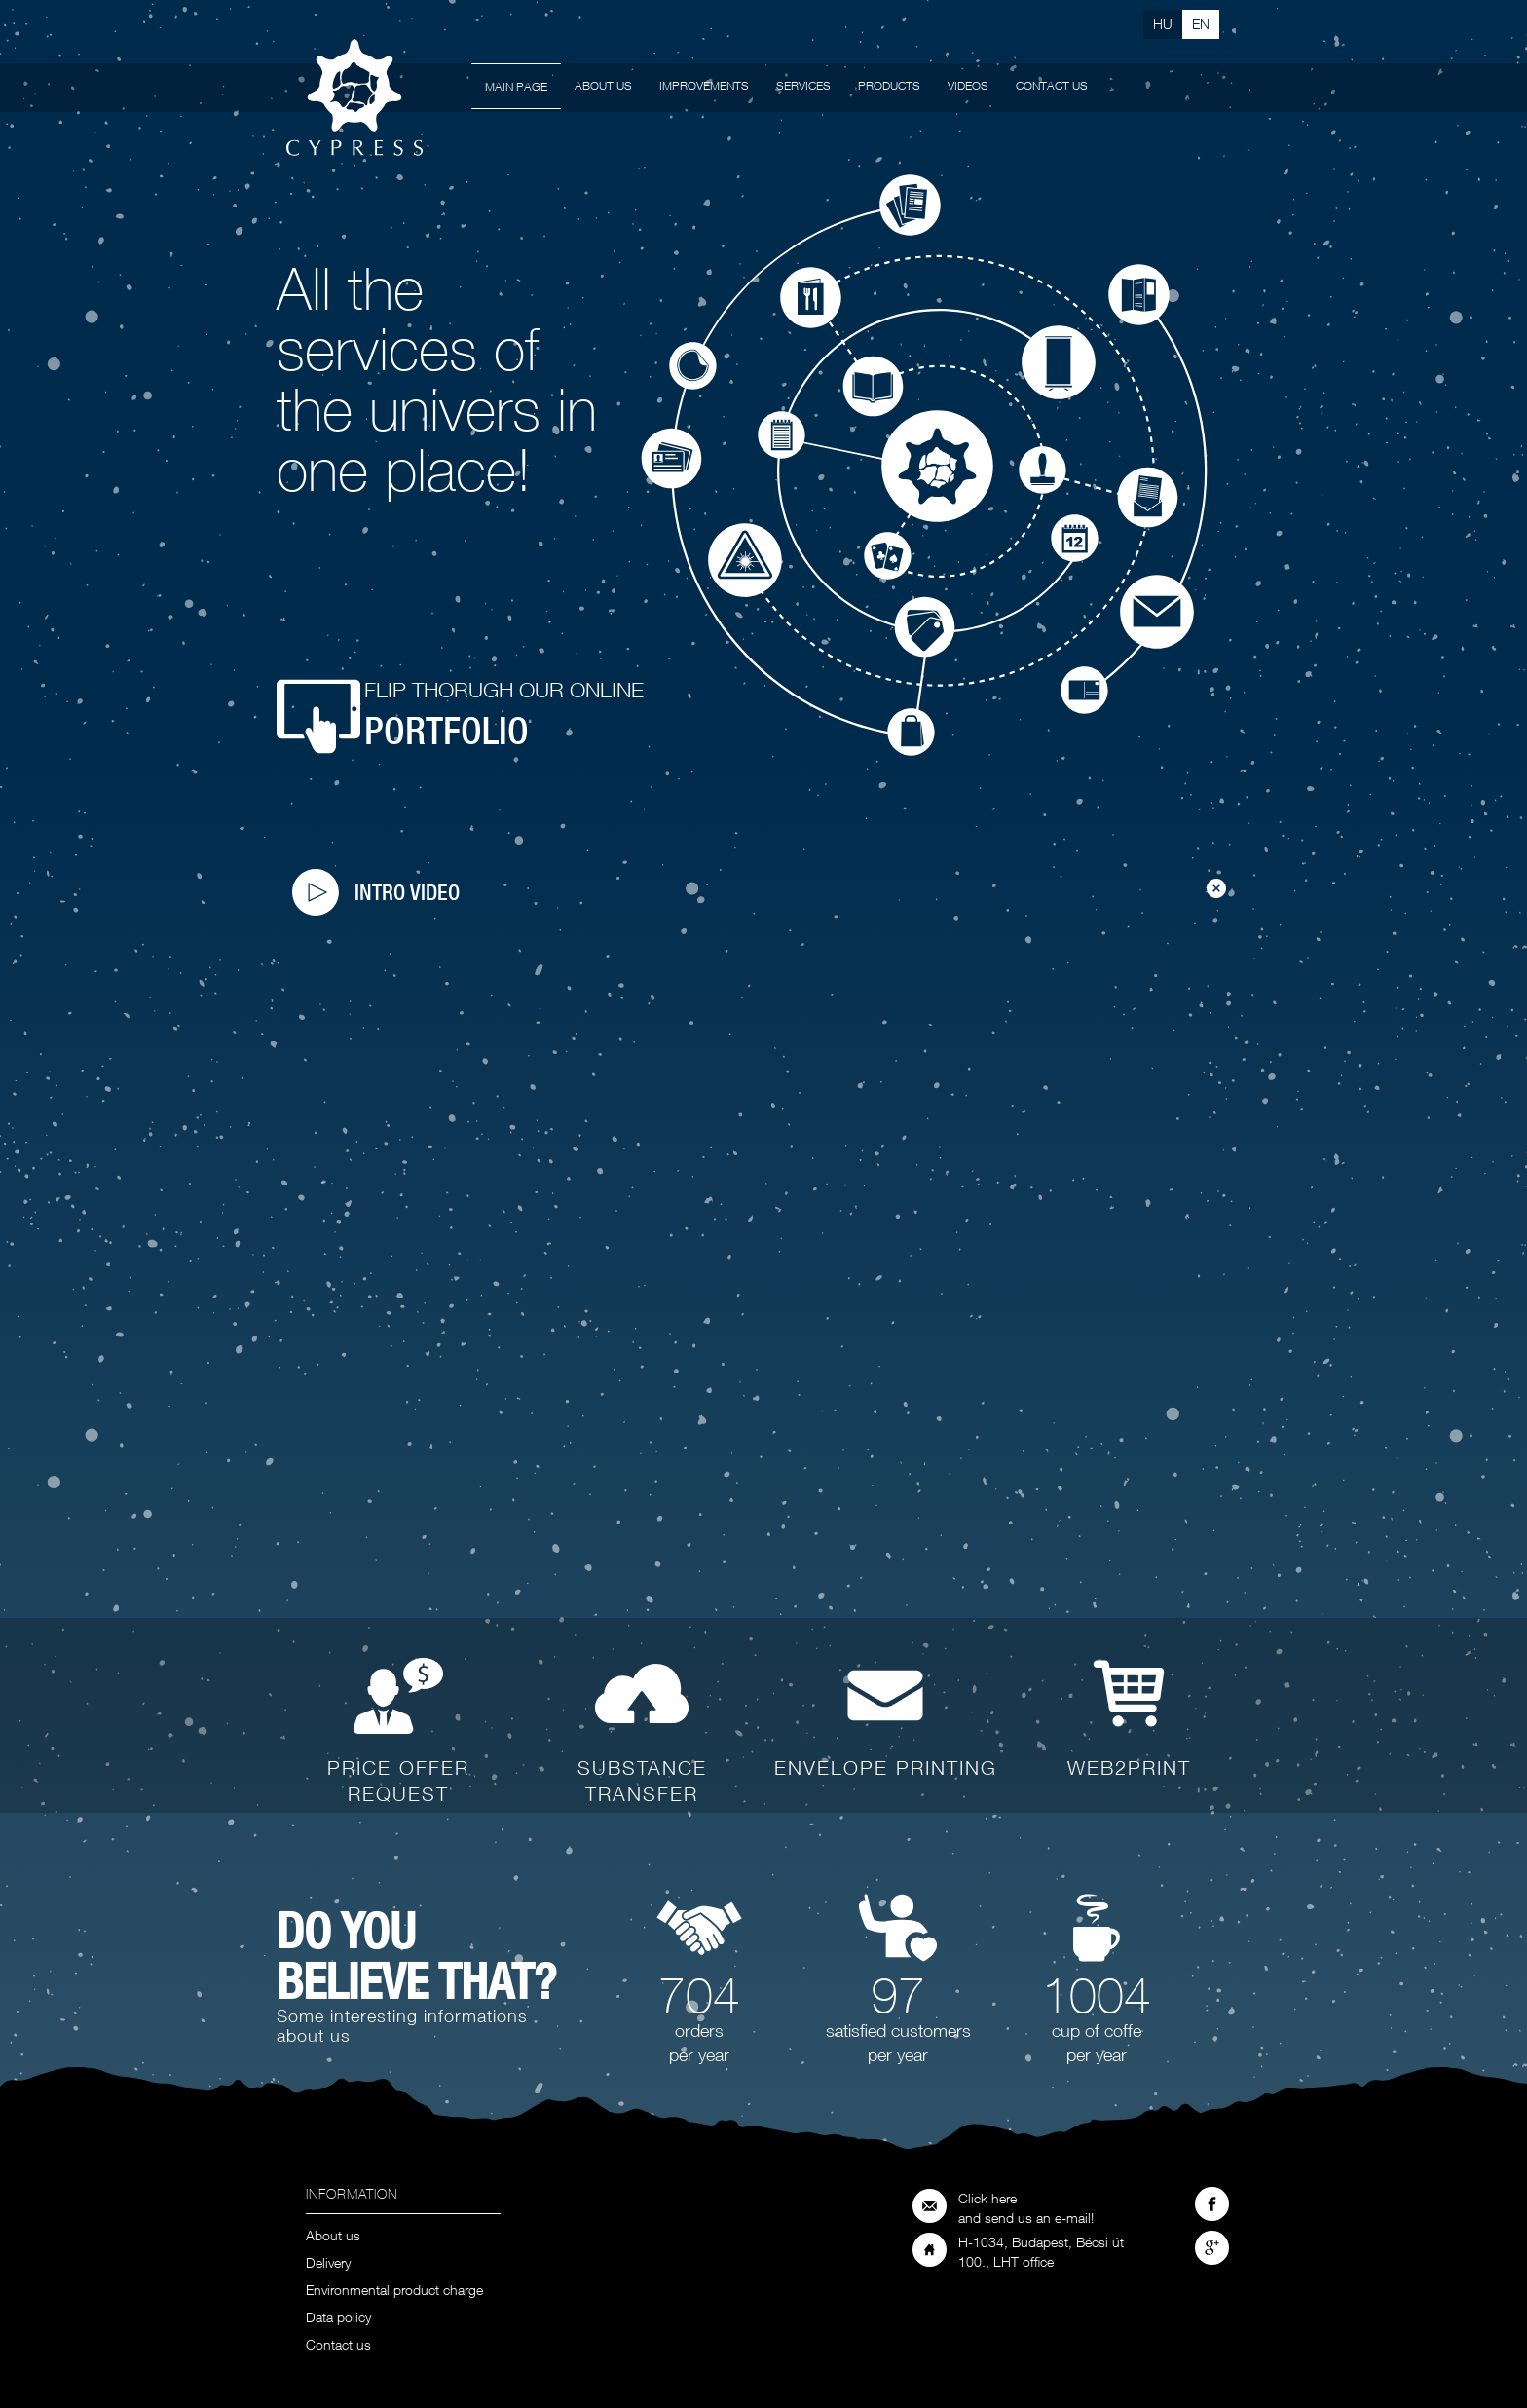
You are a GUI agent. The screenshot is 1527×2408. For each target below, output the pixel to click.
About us (603, 85)
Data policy (338, 2318)
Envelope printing (885, 1767)
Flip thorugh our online (504, 715)
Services (803, 85)
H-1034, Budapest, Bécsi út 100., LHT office (1041, 2252)
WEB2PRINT (1129, 1767)
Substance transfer (642, 1780)
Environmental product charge (394, 2290)
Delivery (328, 2263)
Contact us (1052, 85)
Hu (1163, 24)
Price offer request (398, 1780)
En (1201, 24)
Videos (968, 85)
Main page (516, 86)
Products (889, 85)
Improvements (704, 85)
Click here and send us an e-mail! (1026, 2208)
